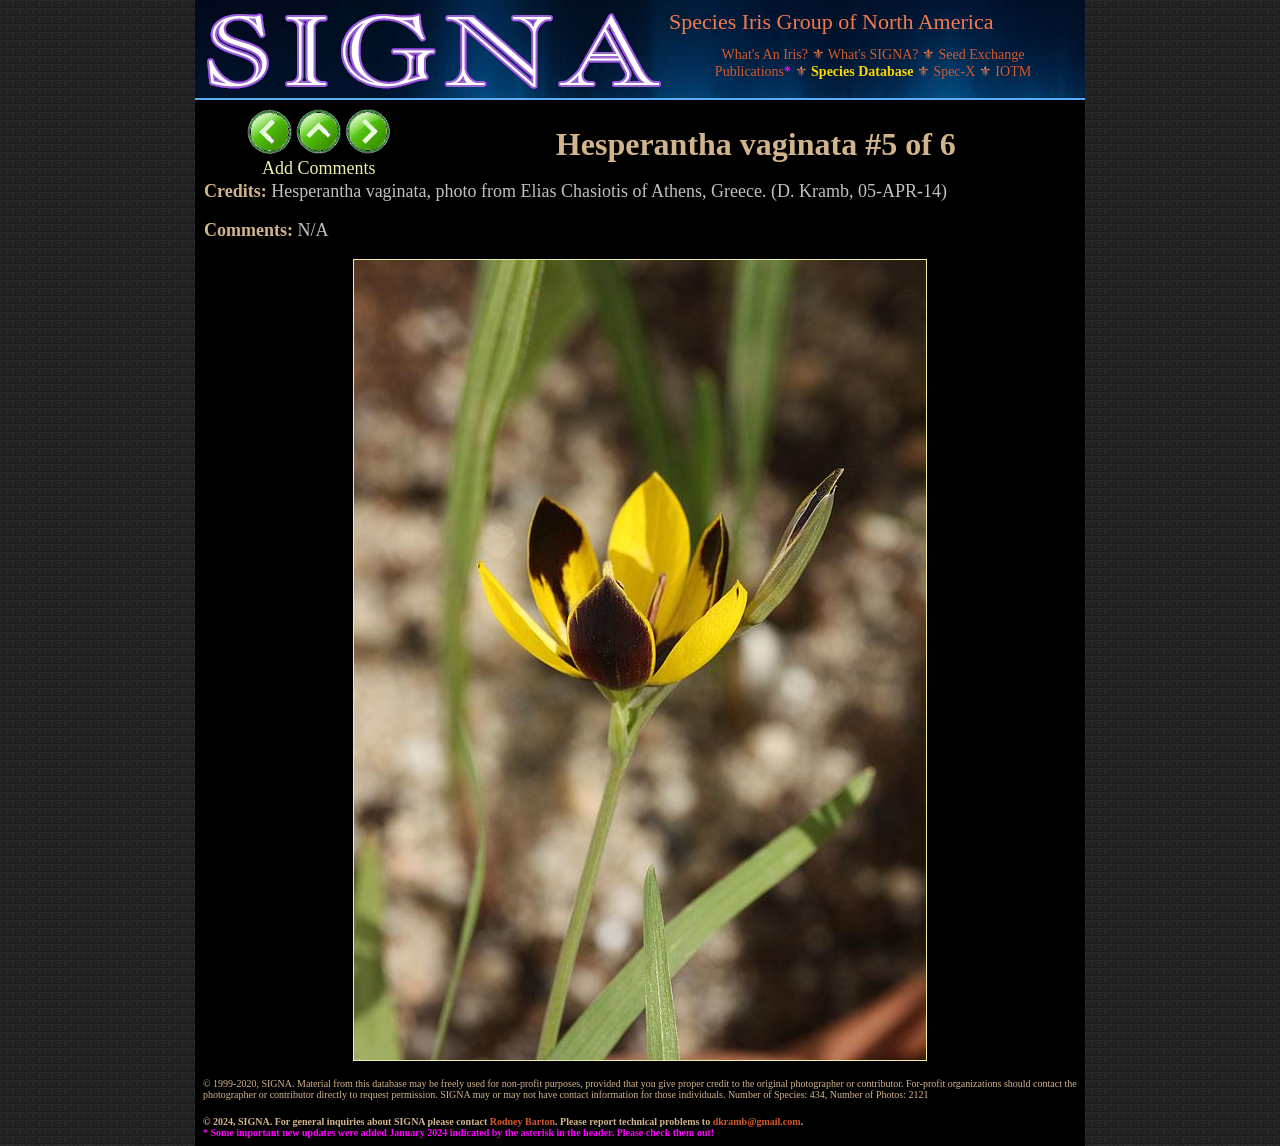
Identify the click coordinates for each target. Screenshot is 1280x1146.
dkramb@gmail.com (757, 1121)
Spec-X (956, 71)
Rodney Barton (522, 1121)
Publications (755, 71)
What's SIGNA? (875, 54)
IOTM (1013, 71)
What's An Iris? (767, 54)
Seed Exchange (982, 54)
